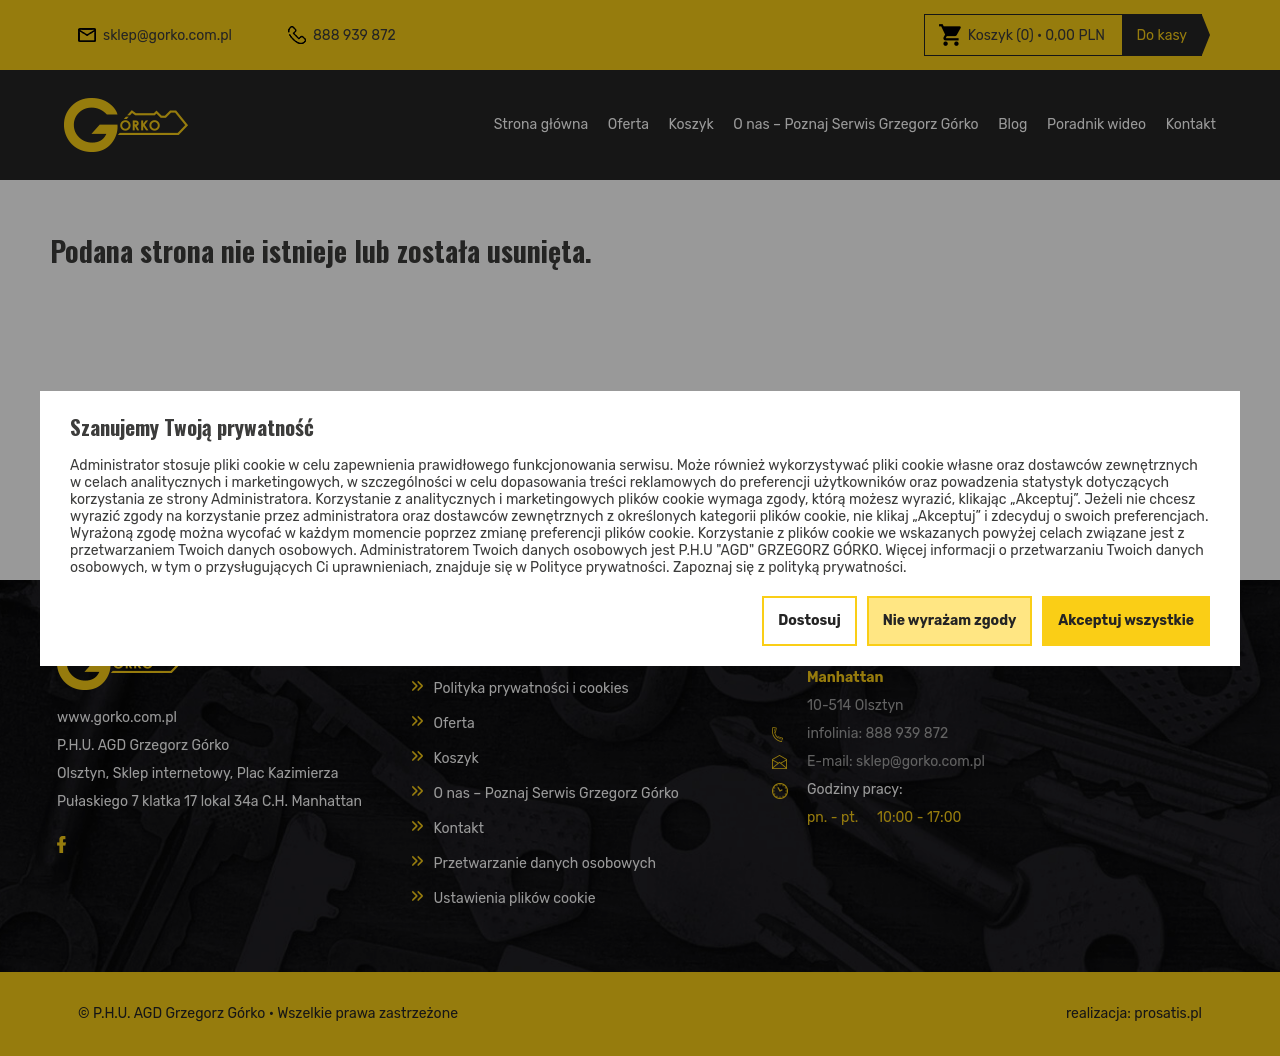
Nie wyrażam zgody (950, 620)
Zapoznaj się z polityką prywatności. (790, 567)
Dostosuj (809, 620)
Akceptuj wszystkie (1126, 620)
